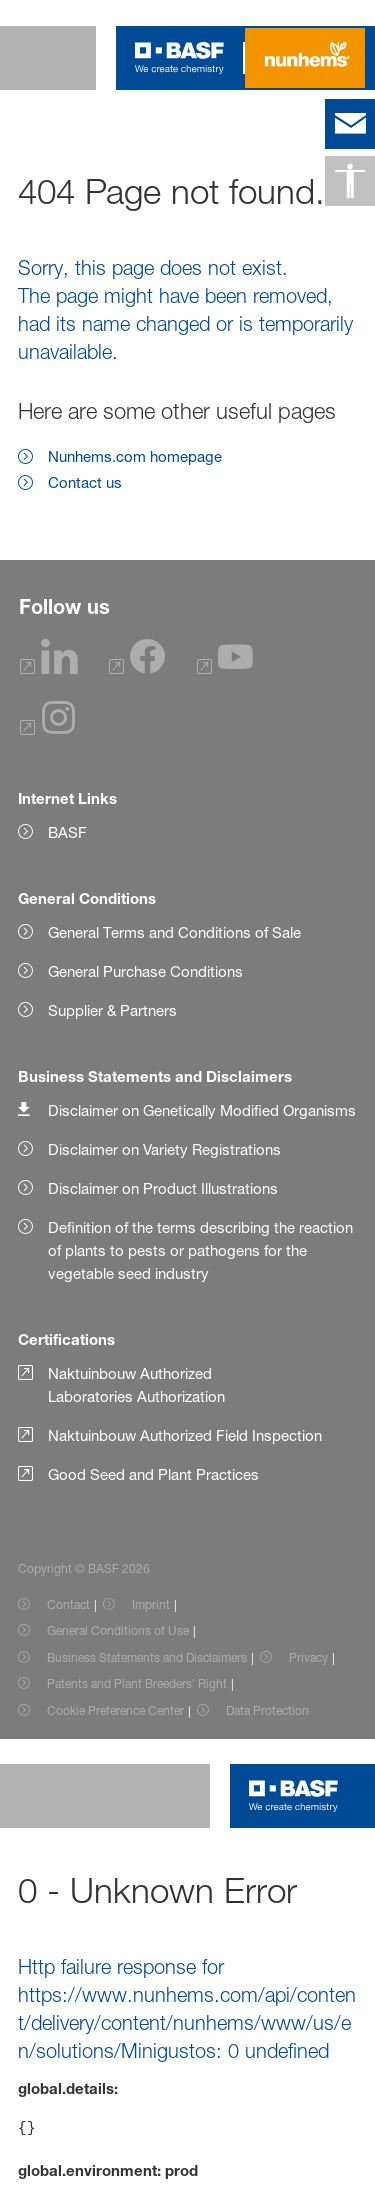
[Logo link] (179, 58)
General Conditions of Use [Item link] (118, 1630)
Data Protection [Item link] (267, 1710)
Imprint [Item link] (151, 1604)
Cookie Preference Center (115, 1710)
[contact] (350, 124)
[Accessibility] (350, 181)
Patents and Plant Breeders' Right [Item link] (137, 1683)
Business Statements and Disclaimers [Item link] (147, 1657)
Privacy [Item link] (308, 1657)
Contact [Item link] (68, 1604)
